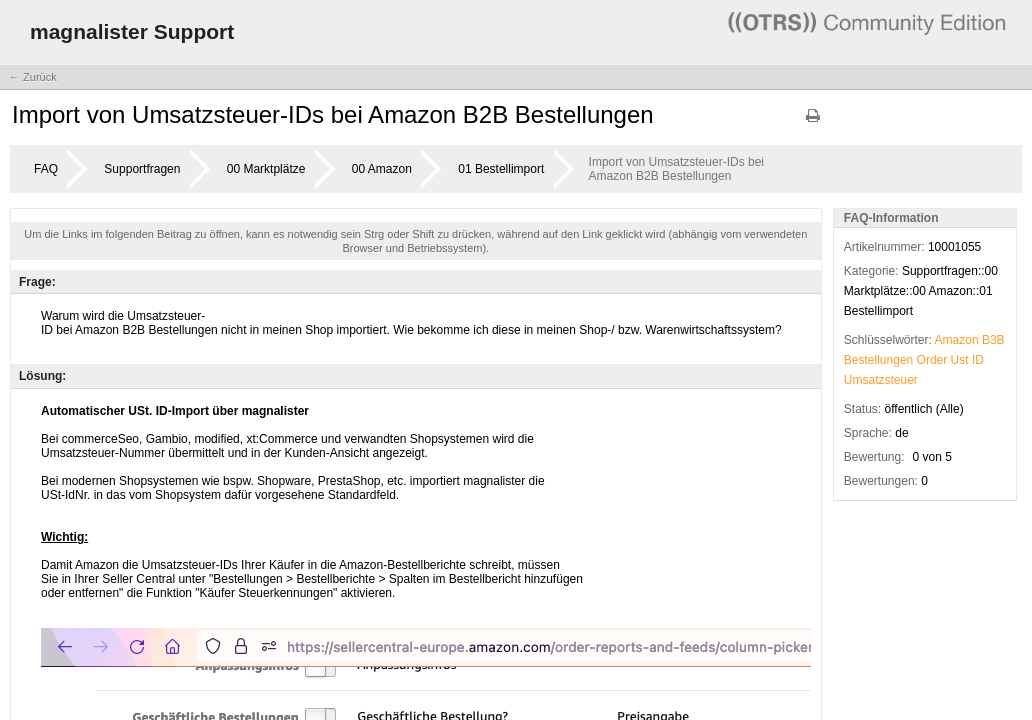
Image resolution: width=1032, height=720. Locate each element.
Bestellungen (878, 360)
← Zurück (33, 77)
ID (978, 360)
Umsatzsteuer (881, 380)
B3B (993, 340)
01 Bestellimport (501, 169)
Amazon (957, 340)
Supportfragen (142, 169)
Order (932, 360)
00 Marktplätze (266, 169)
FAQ (46, 169)
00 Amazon (382, 169)
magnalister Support (132, 31)
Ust (960, 360)
